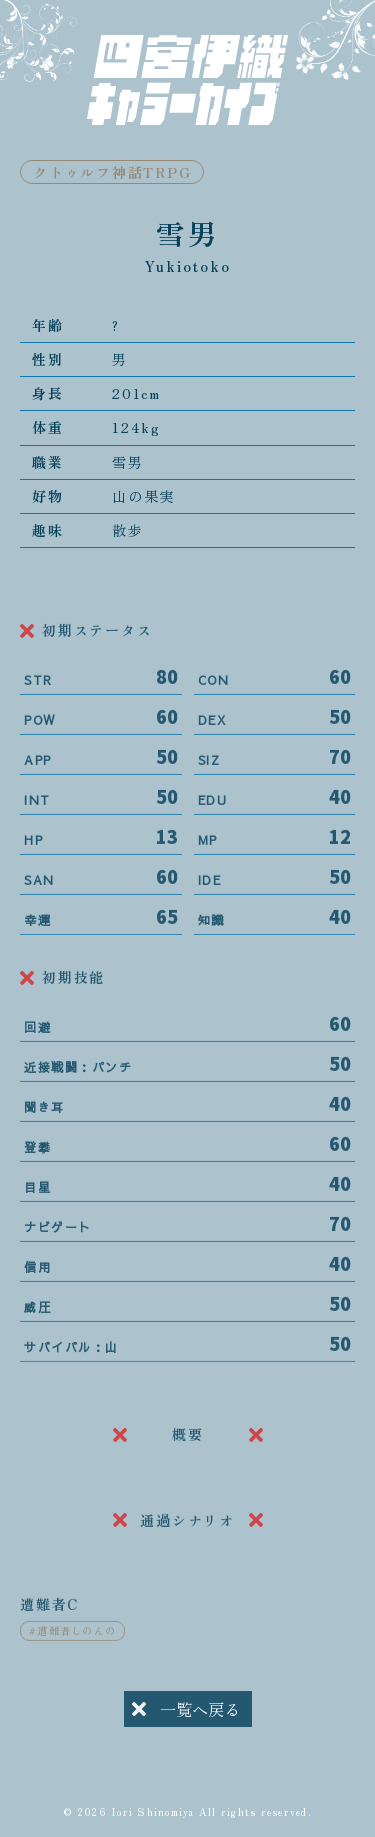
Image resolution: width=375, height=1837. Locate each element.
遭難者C (49, 1617)
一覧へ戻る (186, 1712)
